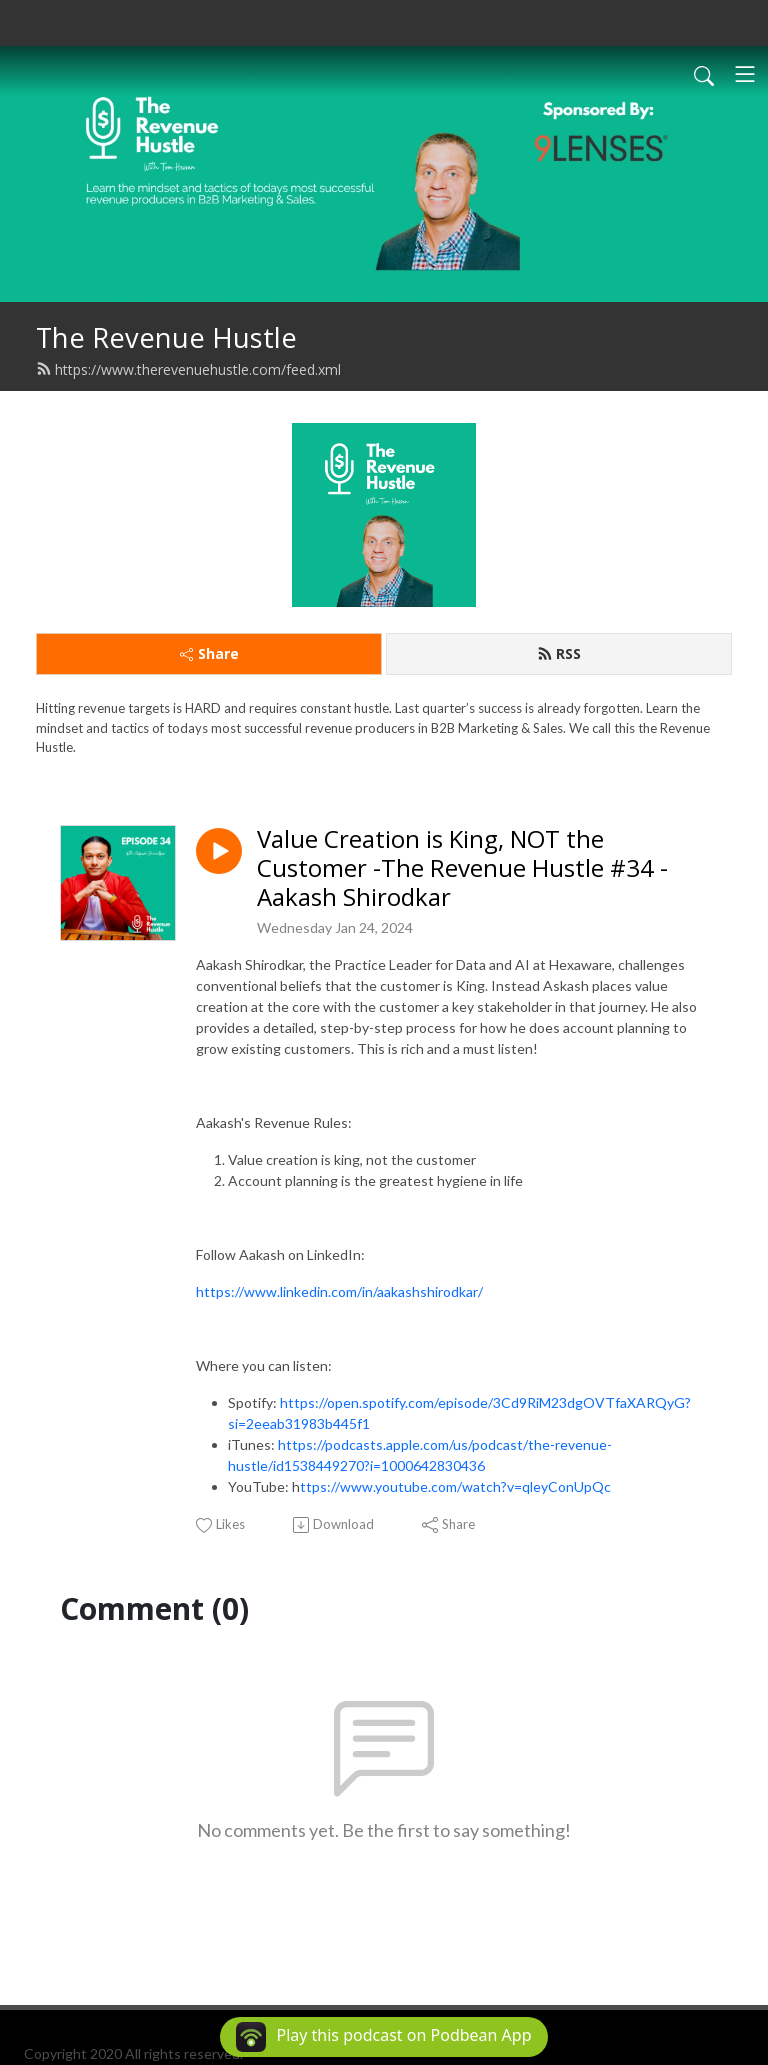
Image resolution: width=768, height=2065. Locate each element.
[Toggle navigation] (745, 74)
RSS (559, 653)
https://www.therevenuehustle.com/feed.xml (188, 369)
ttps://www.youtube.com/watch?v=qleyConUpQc (455, 1486)
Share (209, 653)
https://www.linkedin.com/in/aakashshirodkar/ (339, 1291)
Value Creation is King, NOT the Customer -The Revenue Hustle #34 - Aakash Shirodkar (462, 868)
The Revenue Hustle (166, 337)
